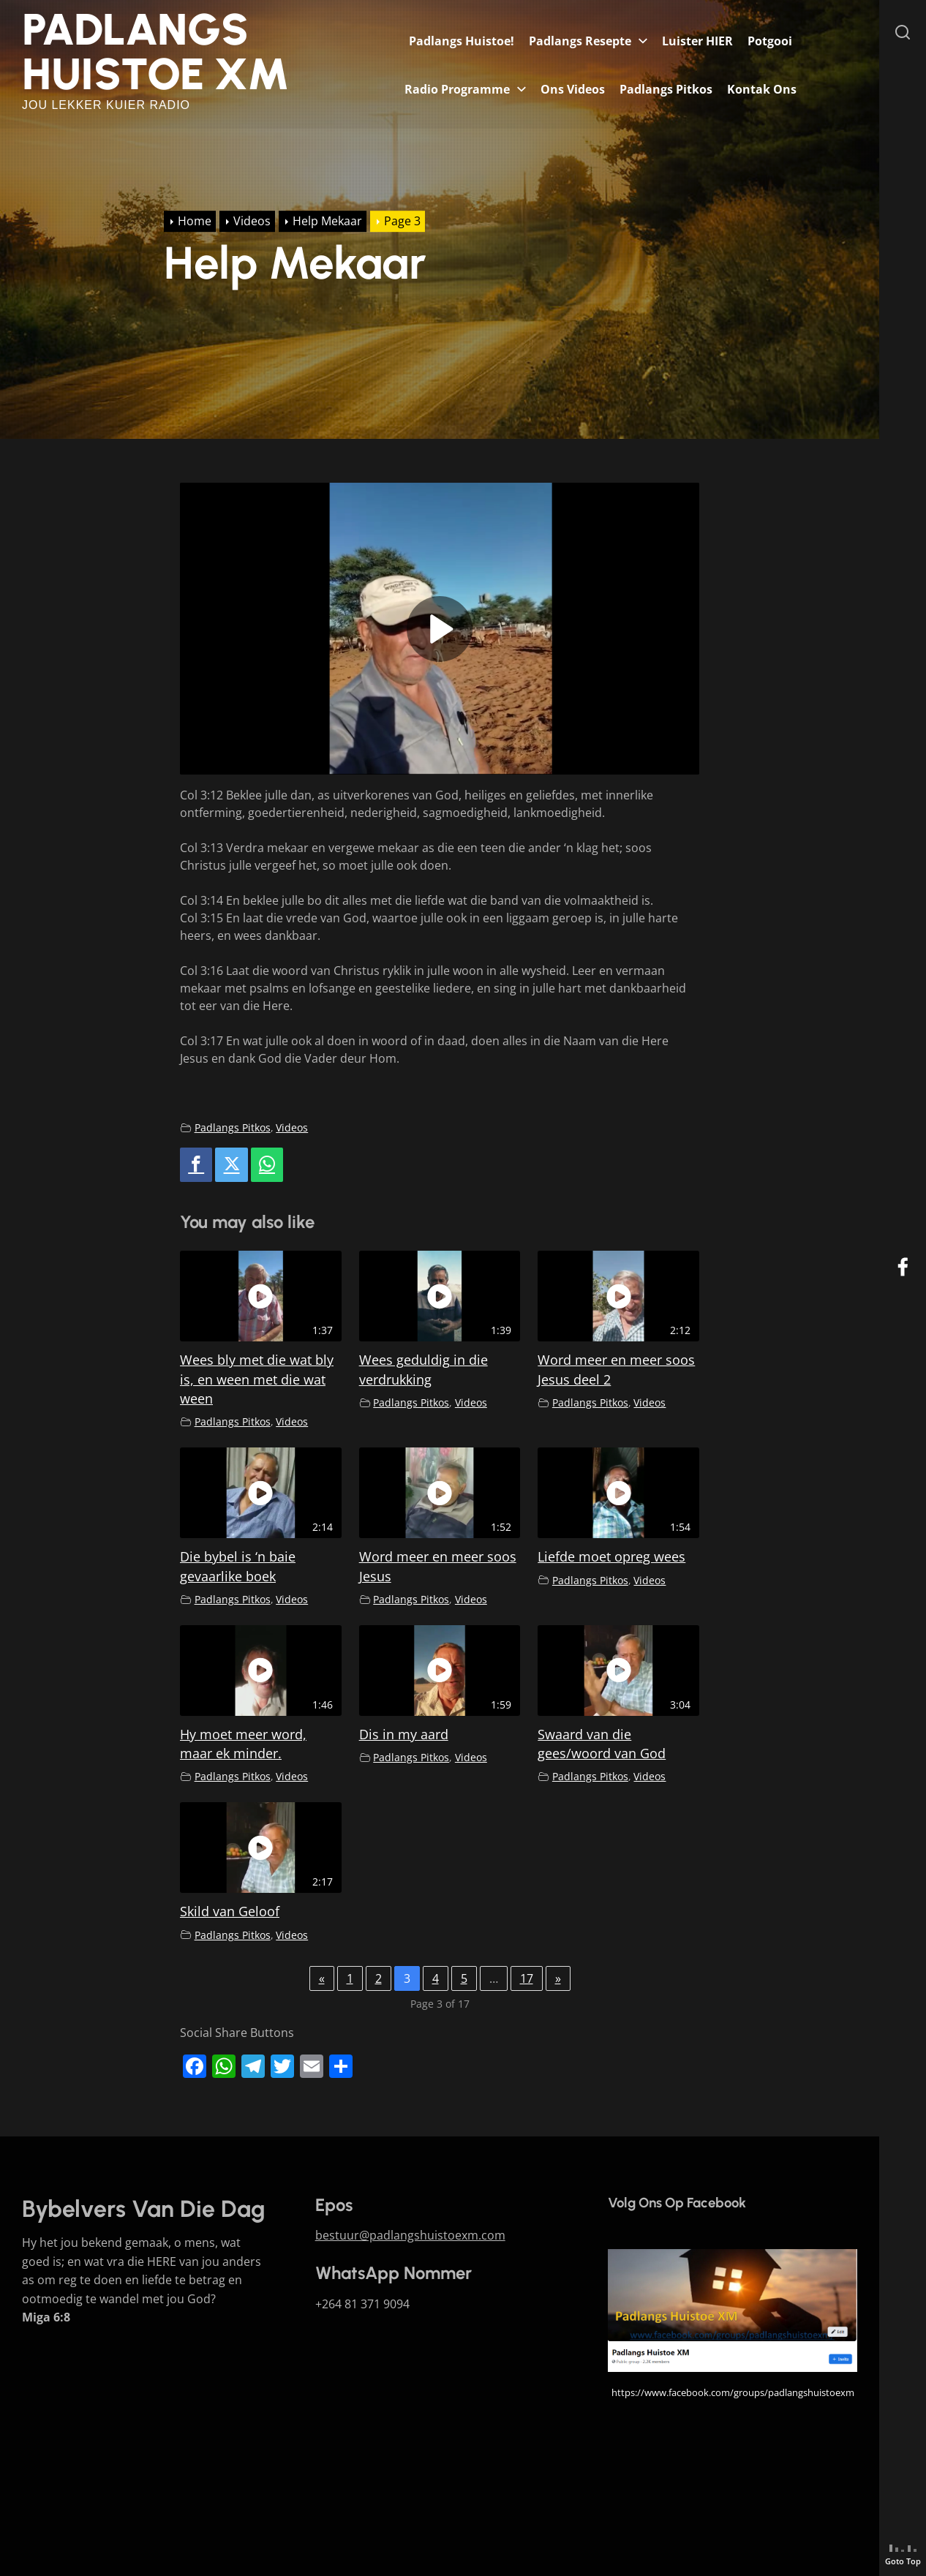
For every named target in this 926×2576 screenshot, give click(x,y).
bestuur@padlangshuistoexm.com (410, 2235)
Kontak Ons (762, 89)
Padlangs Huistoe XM (156, 51)
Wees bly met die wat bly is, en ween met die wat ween (257, 1379)
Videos (292, 1127)
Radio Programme (457, 89)
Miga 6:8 (46, 2317)
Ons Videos (573, 89)
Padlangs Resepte (580, 41)
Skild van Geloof (229, 1911)
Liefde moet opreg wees (611, 1556)
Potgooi (770, 41)
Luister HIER (697, 41)
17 (526, 1978)
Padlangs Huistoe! (461, 41)
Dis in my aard (403, 1734)
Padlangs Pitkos (666, 89)
